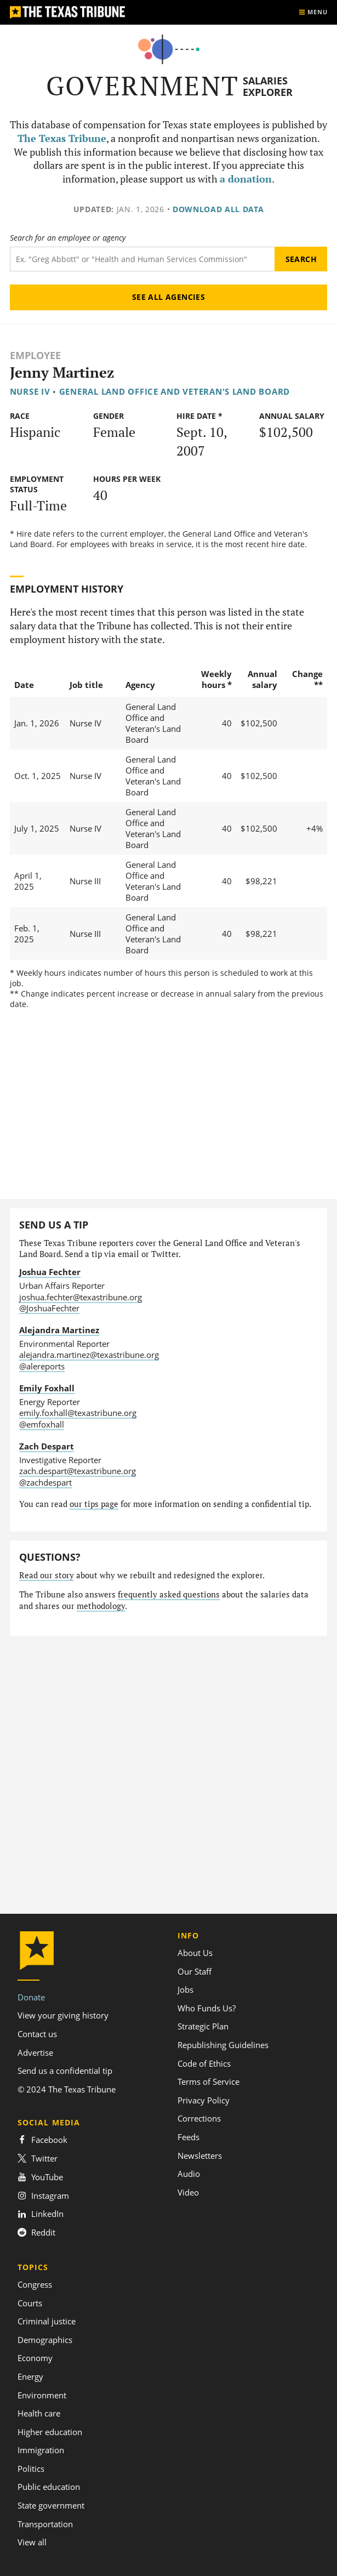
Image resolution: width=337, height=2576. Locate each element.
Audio (189, 2173)
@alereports (42, 1366)
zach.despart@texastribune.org (77, 1470)
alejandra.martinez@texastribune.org (89, 1354)
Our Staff (195, 1971)
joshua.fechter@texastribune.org (80, 1297)
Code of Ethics (204, 2063)
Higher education (50, 2431)
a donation (246, 179)
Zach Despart (46, 1446)
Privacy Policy (204, 2100)
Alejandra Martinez (59, 1329)
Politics (31, 2468)
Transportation (45, 2523)
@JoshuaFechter (49, 1308)
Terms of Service (208, 2081)
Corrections (199, 2118)
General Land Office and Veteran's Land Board (174, 391)
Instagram (43, 2195)
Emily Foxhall (47, 1388)
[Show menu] (313, 12)
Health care (39, 2413)
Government (142, 86)
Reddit (36, 2232)
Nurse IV (30, 391)
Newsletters (200, 2155)
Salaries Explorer (268, 86)
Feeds (188, 2136)
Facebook (42, 2139)
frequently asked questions (169, 1594)
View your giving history (63, 2015)
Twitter (38, 2158)
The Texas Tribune (62, 138)
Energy (30, 2376)
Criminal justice (47, 2321)
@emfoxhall (41, 1424)
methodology (101, 1606)
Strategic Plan (203, 2026)
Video (188, 2192)
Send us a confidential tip (65, 2070)
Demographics (45, 2339)
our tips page (94, 1504)
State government (51, 2505)
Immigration (41, 2449)
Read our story (46, 1575)
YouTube (40, 2176)
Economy (35, 2357)
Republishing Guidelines (223, 2044)
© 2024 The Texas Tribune (67, 2089)
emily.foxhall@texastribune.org (77, 1412)
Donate (31, 1997)
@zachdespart (45, 1482)
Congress (35, 2284)
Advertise (35, 2052)
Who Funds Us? (207, 2008)
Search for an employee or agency (67, 238)
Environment (42, 2395)
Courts (30, 2303)
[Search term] (142, 259)
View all (32, 2542)
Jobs (185, 1989)
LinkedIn (41, 2213)
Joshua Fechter (50, 1271)
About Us (195, 1952)
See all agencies (168, 297)
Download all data (218, 209)
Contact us (37, 2033)
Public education (49, 2486)
